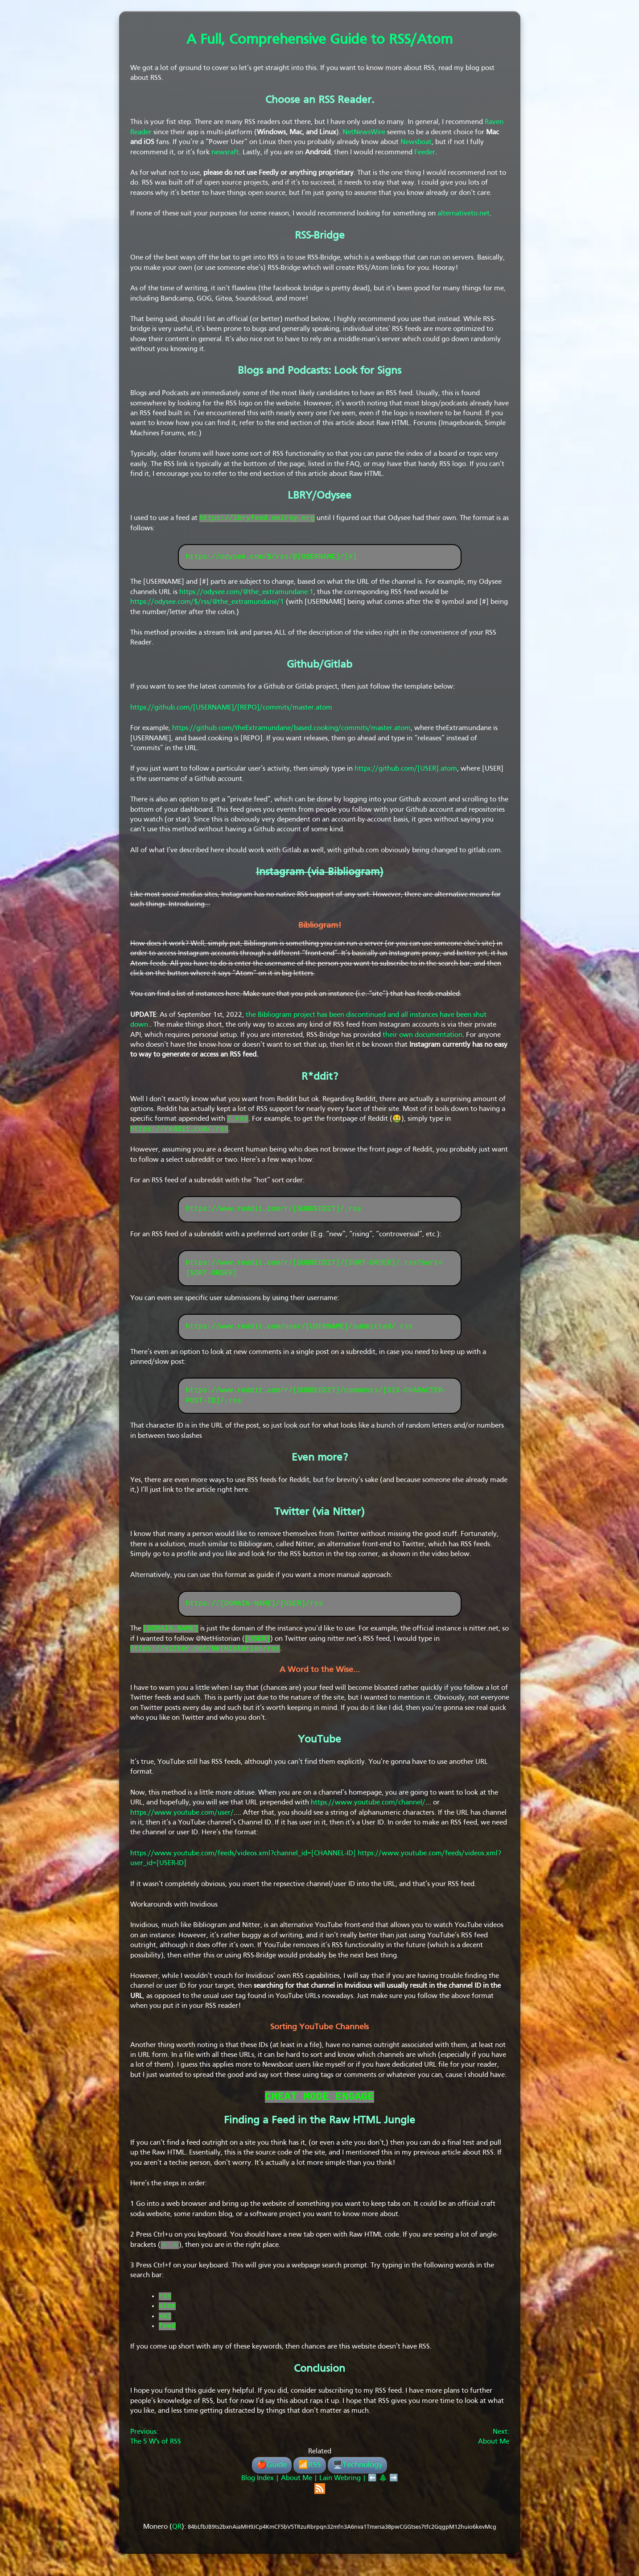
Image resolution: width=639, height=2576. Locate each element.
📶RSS (309, 2476)
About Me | (298, 2489)
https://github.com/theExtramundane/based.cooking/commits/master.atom (291, 729)
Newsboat (416, 142)
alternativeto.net (463, 213)
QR (176, 2538)
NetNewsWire (363, 132)
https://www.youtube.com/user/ (182, 1818)
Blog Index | (260, 2489)
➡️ (393, 2489)
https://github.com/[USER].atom (406, 769)
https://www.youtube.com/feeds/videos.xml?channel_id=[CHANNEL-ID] (243, 1858)
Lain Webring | (342, 2489)
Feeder (424, 152)
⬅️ (372, 2489)
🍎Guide (272, 2476)
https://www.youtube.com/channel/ (368, 1808)
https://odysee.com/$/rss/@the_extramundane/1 (207, 603)
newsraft (225, 152)
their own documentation (422, 1036)
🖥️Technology (357, 2476)
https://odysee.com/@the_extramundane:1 (246, 593)
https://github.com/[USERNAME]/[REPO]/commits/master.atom (231, 708)
